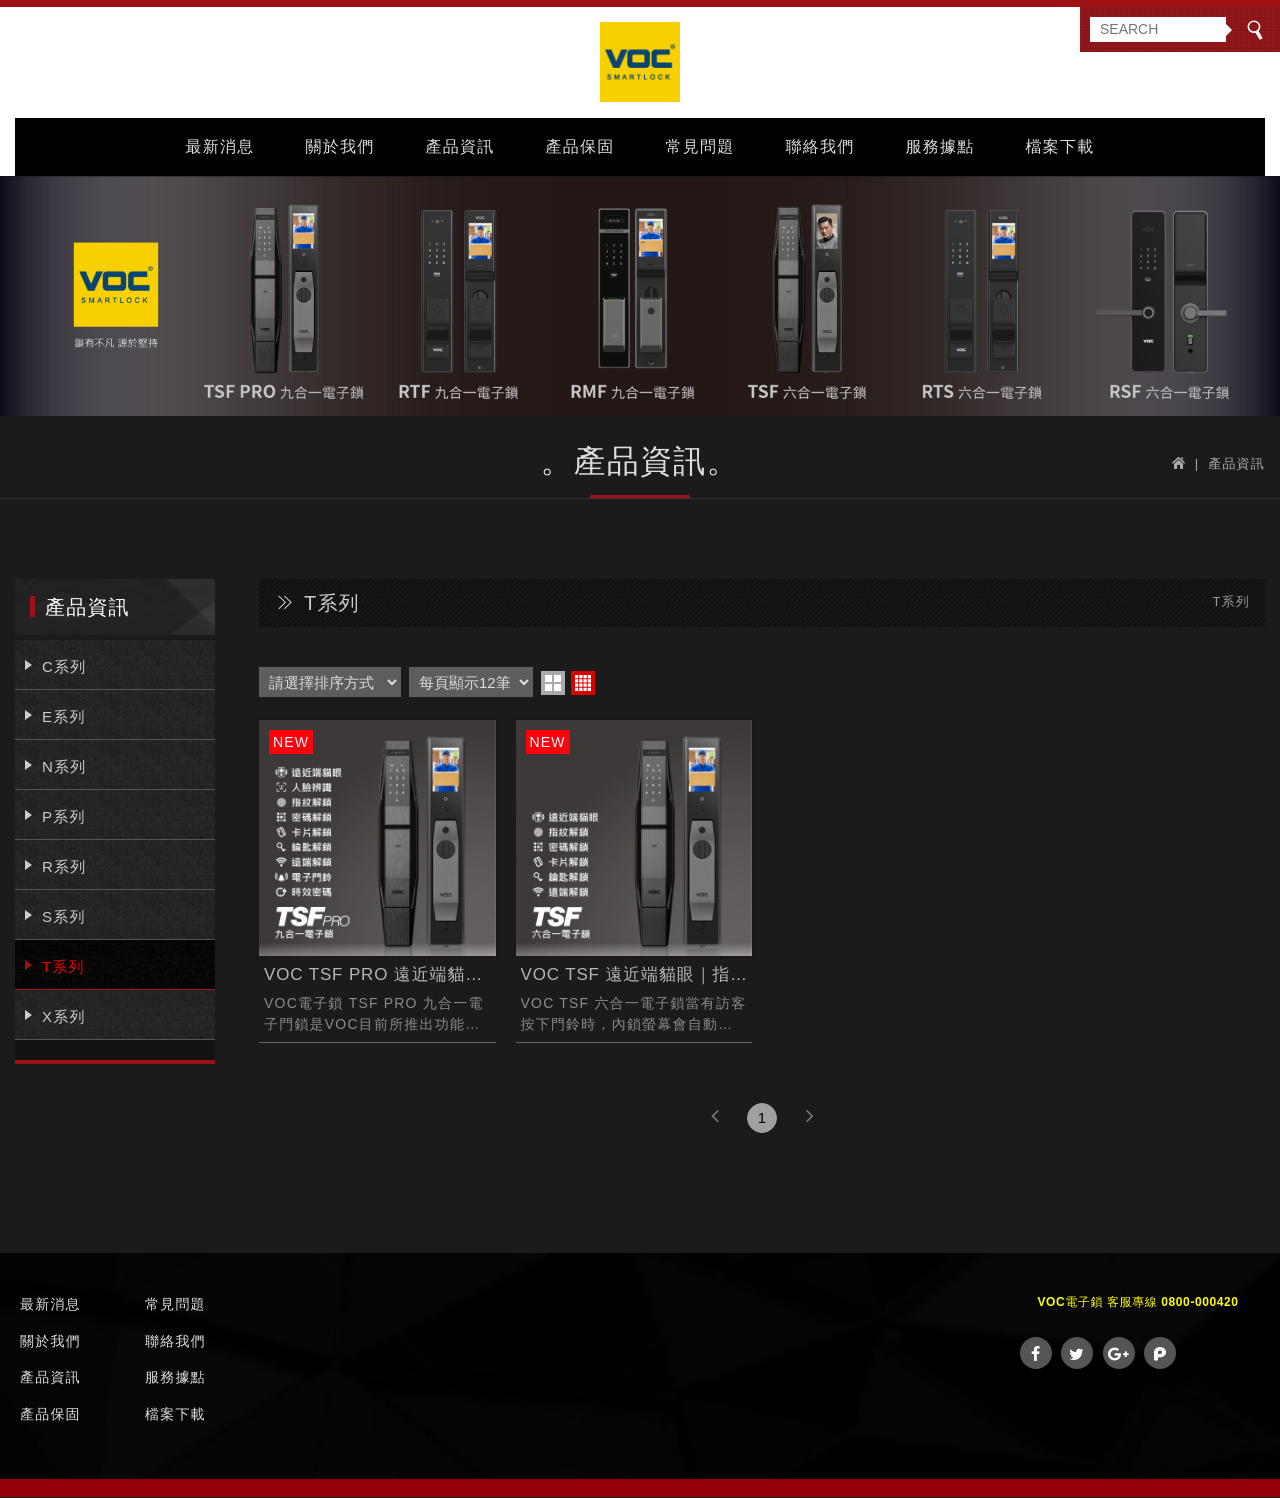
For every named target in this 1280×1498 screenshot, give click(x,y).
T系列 (63, 968)
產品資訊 (460, 146)
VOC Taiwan (640, 63)
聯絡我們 (820, 146)
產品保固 (580, 146)
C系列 (64, 668)
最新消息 (220, 146)
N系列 (64, 768)
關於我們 (340, 146)
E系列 (64, 718)
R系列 (64, 868)
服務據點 (940, 146)
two (553, 685)
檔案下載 (1060, 146)
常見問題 (700, 146)
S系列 (64, 918)
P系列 (64, 818)
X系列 (64, 1018)
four (583, 685)
